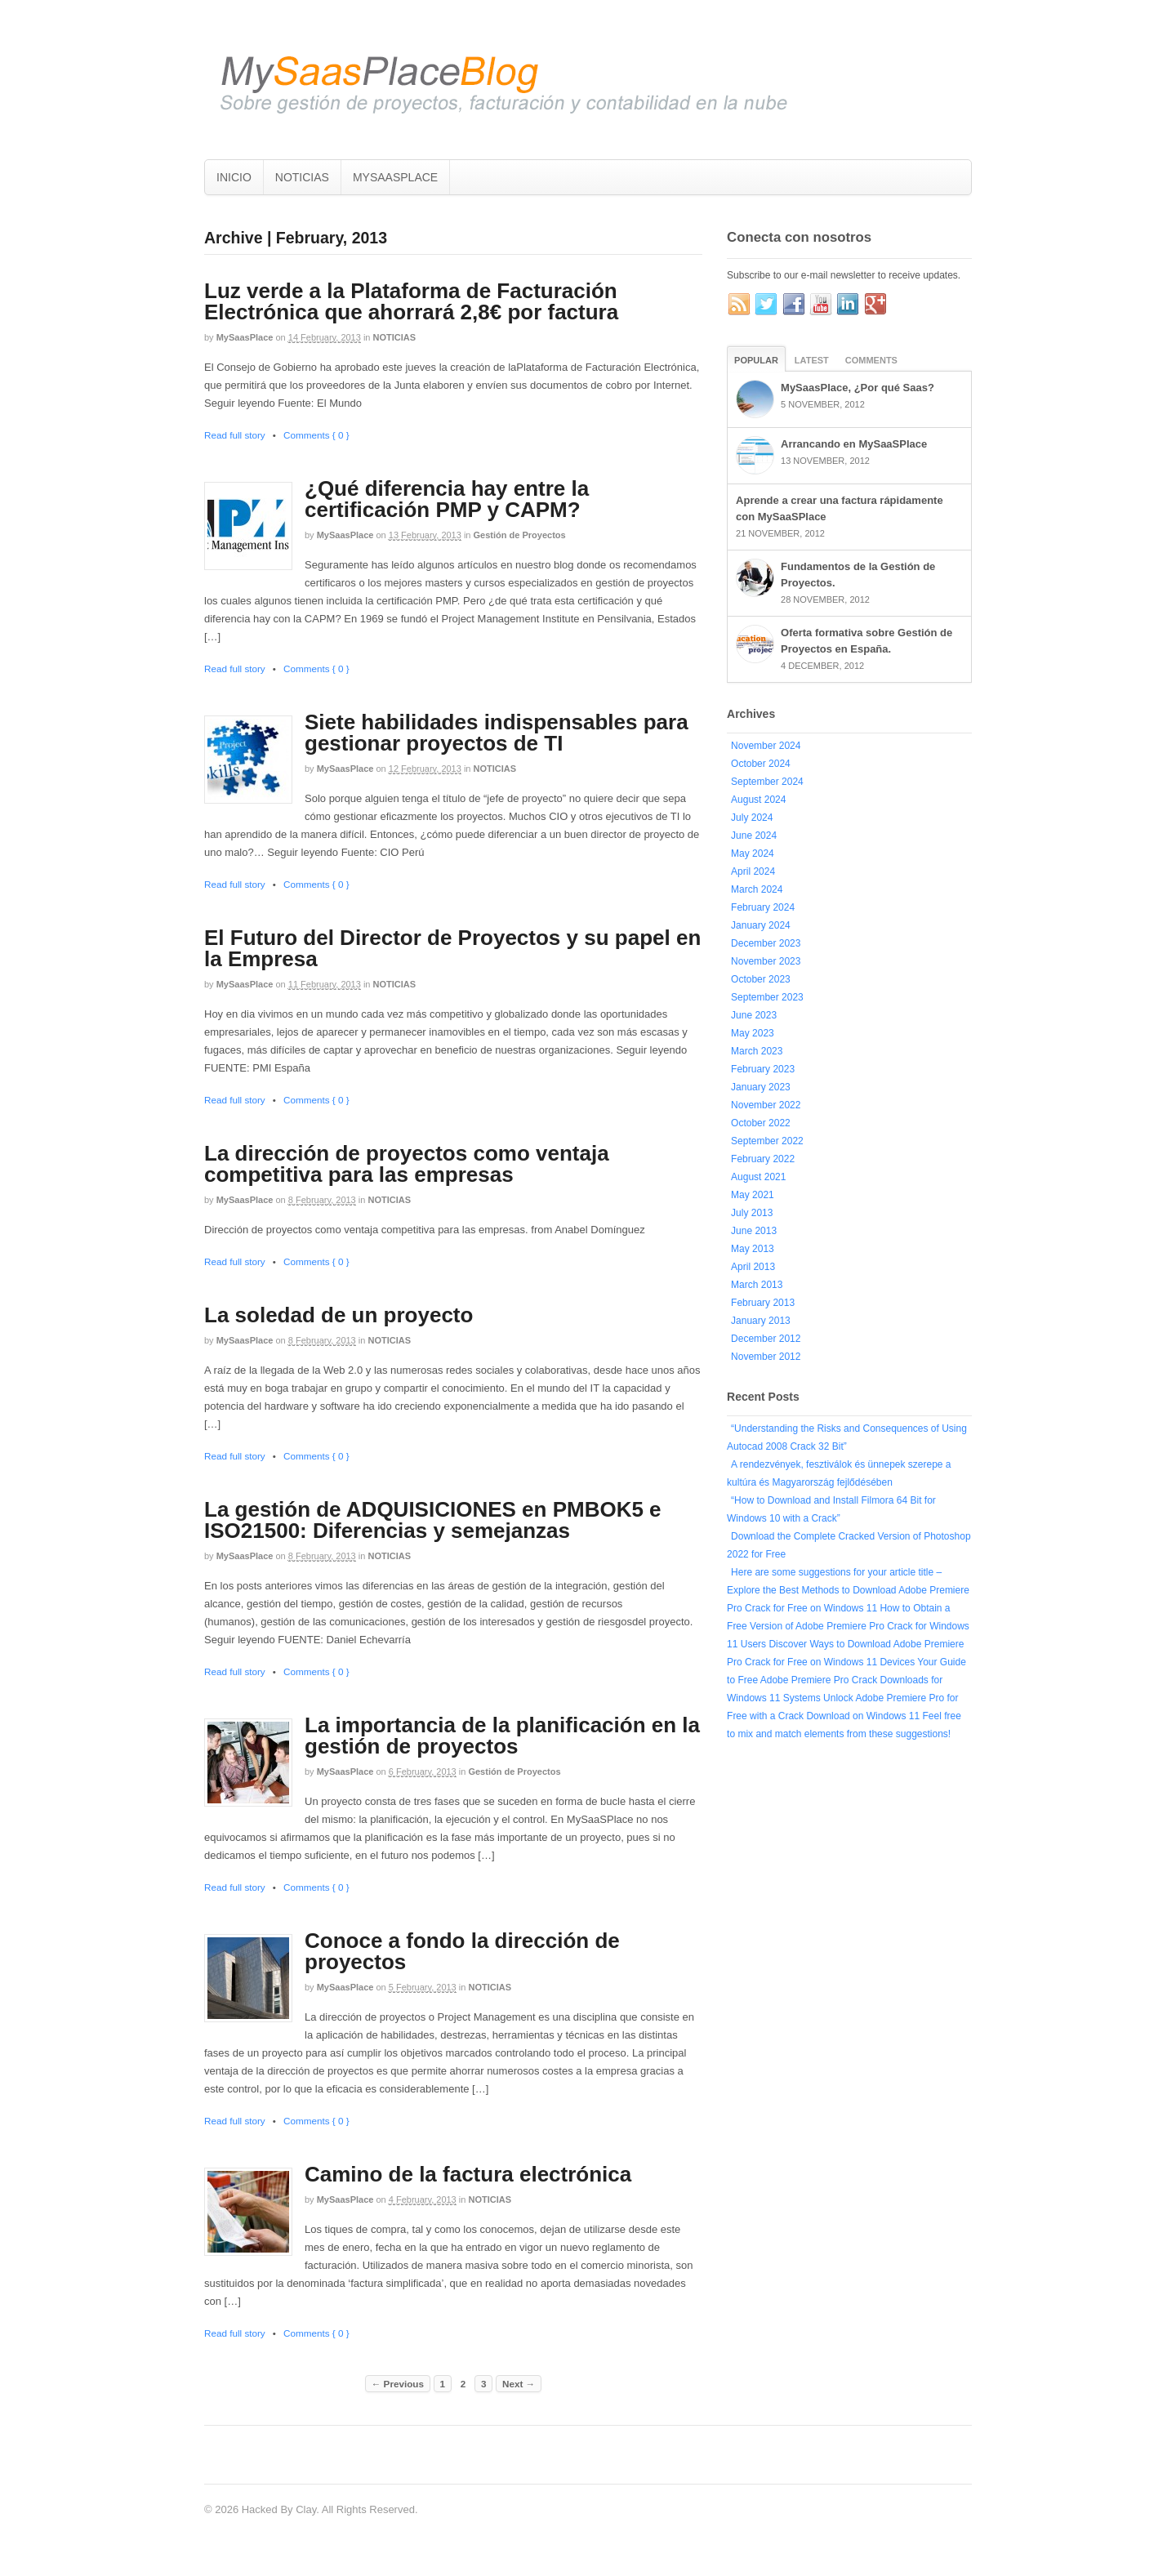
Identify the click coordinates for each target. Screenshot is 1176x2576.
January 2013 (761, 1320)
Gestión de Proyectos (520, 535)
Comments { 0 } (316, 435)
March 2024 (756, 889)
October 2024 (761, 763)
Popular (756, 360)
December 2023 (765, 943)
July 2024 (752, 817)
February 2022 (763, 1159)
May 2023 (752, 1033)
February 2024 (763, 907)
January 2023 (761, 1087)
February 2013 (763, 1302)
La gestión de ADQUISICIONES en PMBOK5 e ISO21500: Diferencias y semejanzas (433, 1520)
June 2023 (754, 1015)
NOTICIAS (302, 177)
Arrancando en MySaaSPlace (854, 444)
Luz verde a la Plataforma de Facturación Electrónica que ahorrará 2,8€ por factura (411, 301)
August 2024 (758, 799)
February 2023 (763, 1069)
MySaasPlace (245, 337)
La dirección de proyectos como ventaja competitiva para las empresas (406, 1164)
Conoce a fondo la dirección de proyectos (462, 1951)
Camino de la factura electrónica (468, 2174)
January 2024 (761, 925)
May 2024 (752, 853)
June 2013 (754, 1231)
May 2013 (752, 1249)
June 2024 (754, 835)
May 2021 (752, 1195)
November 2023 (765, 961)
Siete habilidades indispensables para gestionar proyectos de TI (496, 732)
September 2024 (767, 781)
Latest (812, 360)
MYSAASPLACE (395, 177)
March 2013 (756, 1284)
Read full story (234, 435)
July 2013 (752, 1213)
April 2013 (753, 1266)
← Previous (398, 2383)
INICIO (234, 177)
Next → (518, 2383)
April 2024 (753, 871)
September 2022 (767, 1141)
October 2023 (761, 979)
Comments (871, 360)
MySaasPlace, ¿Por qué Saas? (857, 387)
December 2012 (765, 1338)
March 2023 (756, 1051)
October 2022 (761, 1123)
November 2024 (765, 745)
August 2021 (758, 1177)
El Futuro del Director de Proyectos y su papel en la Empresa (452, 948)
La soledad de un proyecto (338, 1315)
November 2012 (765, 1356)
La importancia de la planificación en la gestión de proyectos (502, 1735)
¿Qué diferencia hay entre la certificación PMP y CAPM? (447, 499)
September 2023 (767, 997)
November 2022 (765, 1105)
